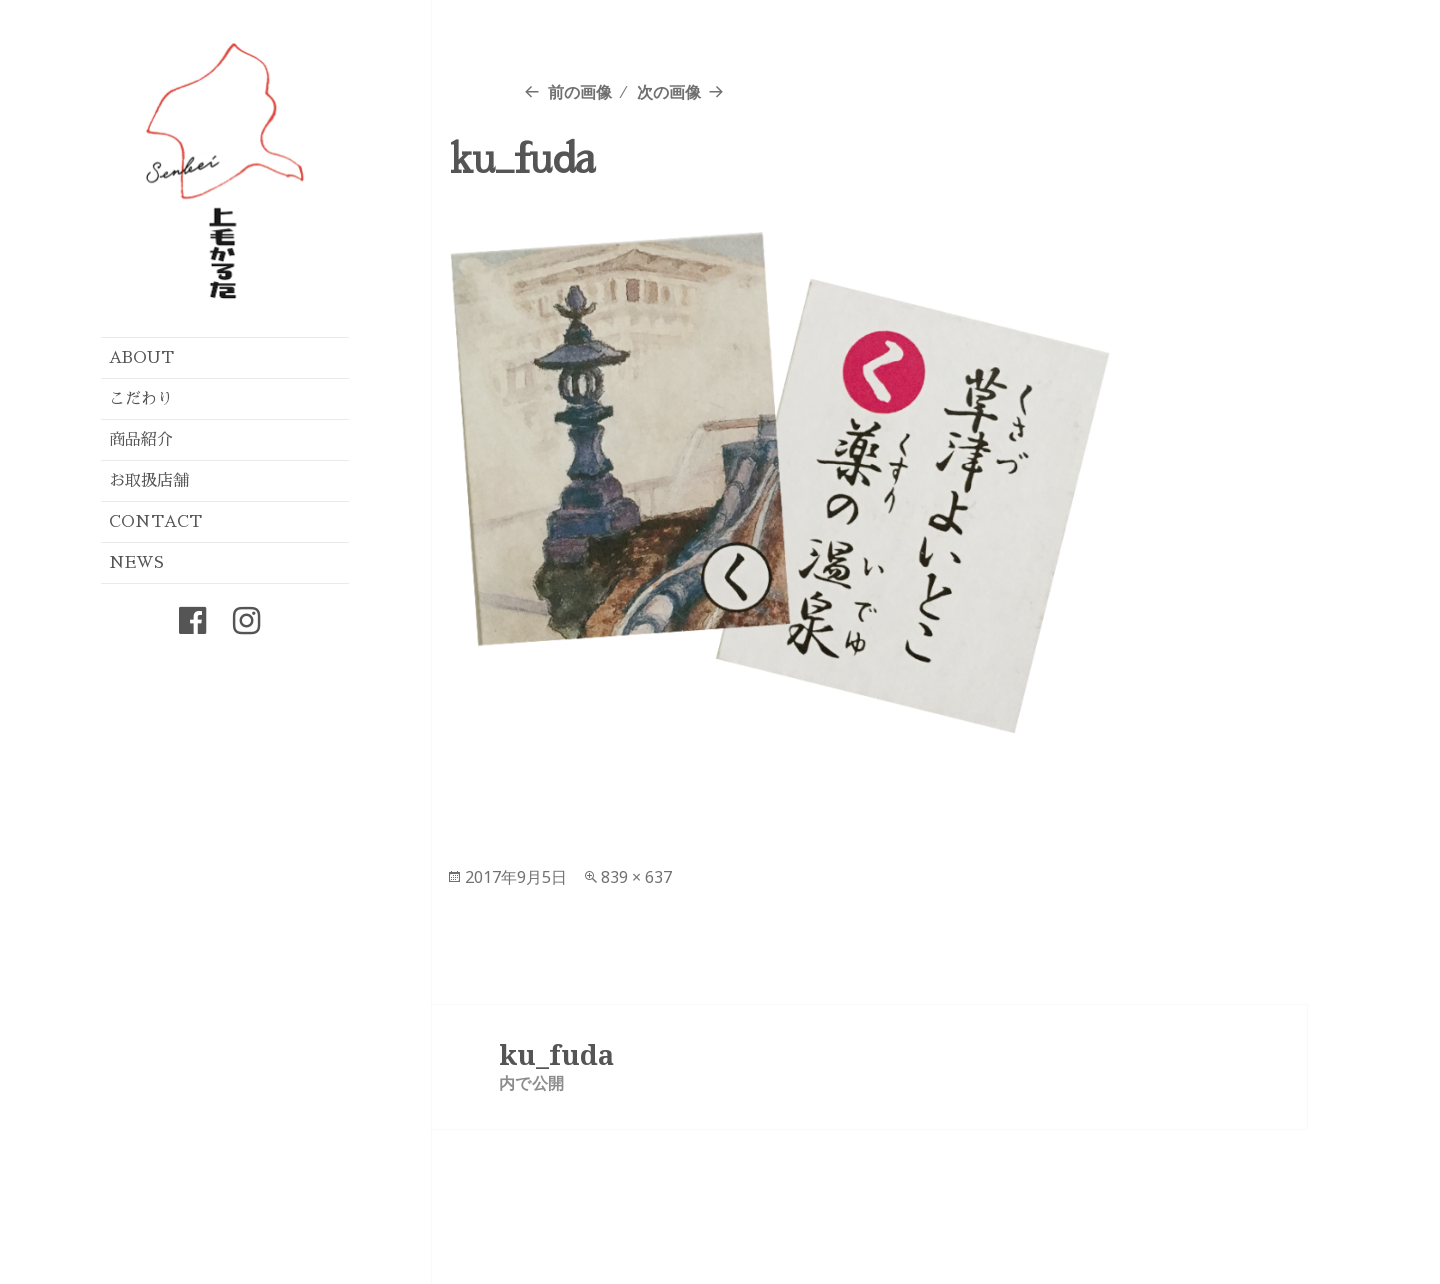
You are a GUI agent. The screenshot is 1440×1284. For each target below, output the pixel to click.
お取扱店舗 (149, 481)
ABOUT (141, 358)
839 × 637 (636, 877)
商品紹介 (141, 440)
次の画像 (669, 92)
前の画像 (580, 92)
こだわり (141, 399)
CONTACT (155, 522)
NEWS (136, 563)
